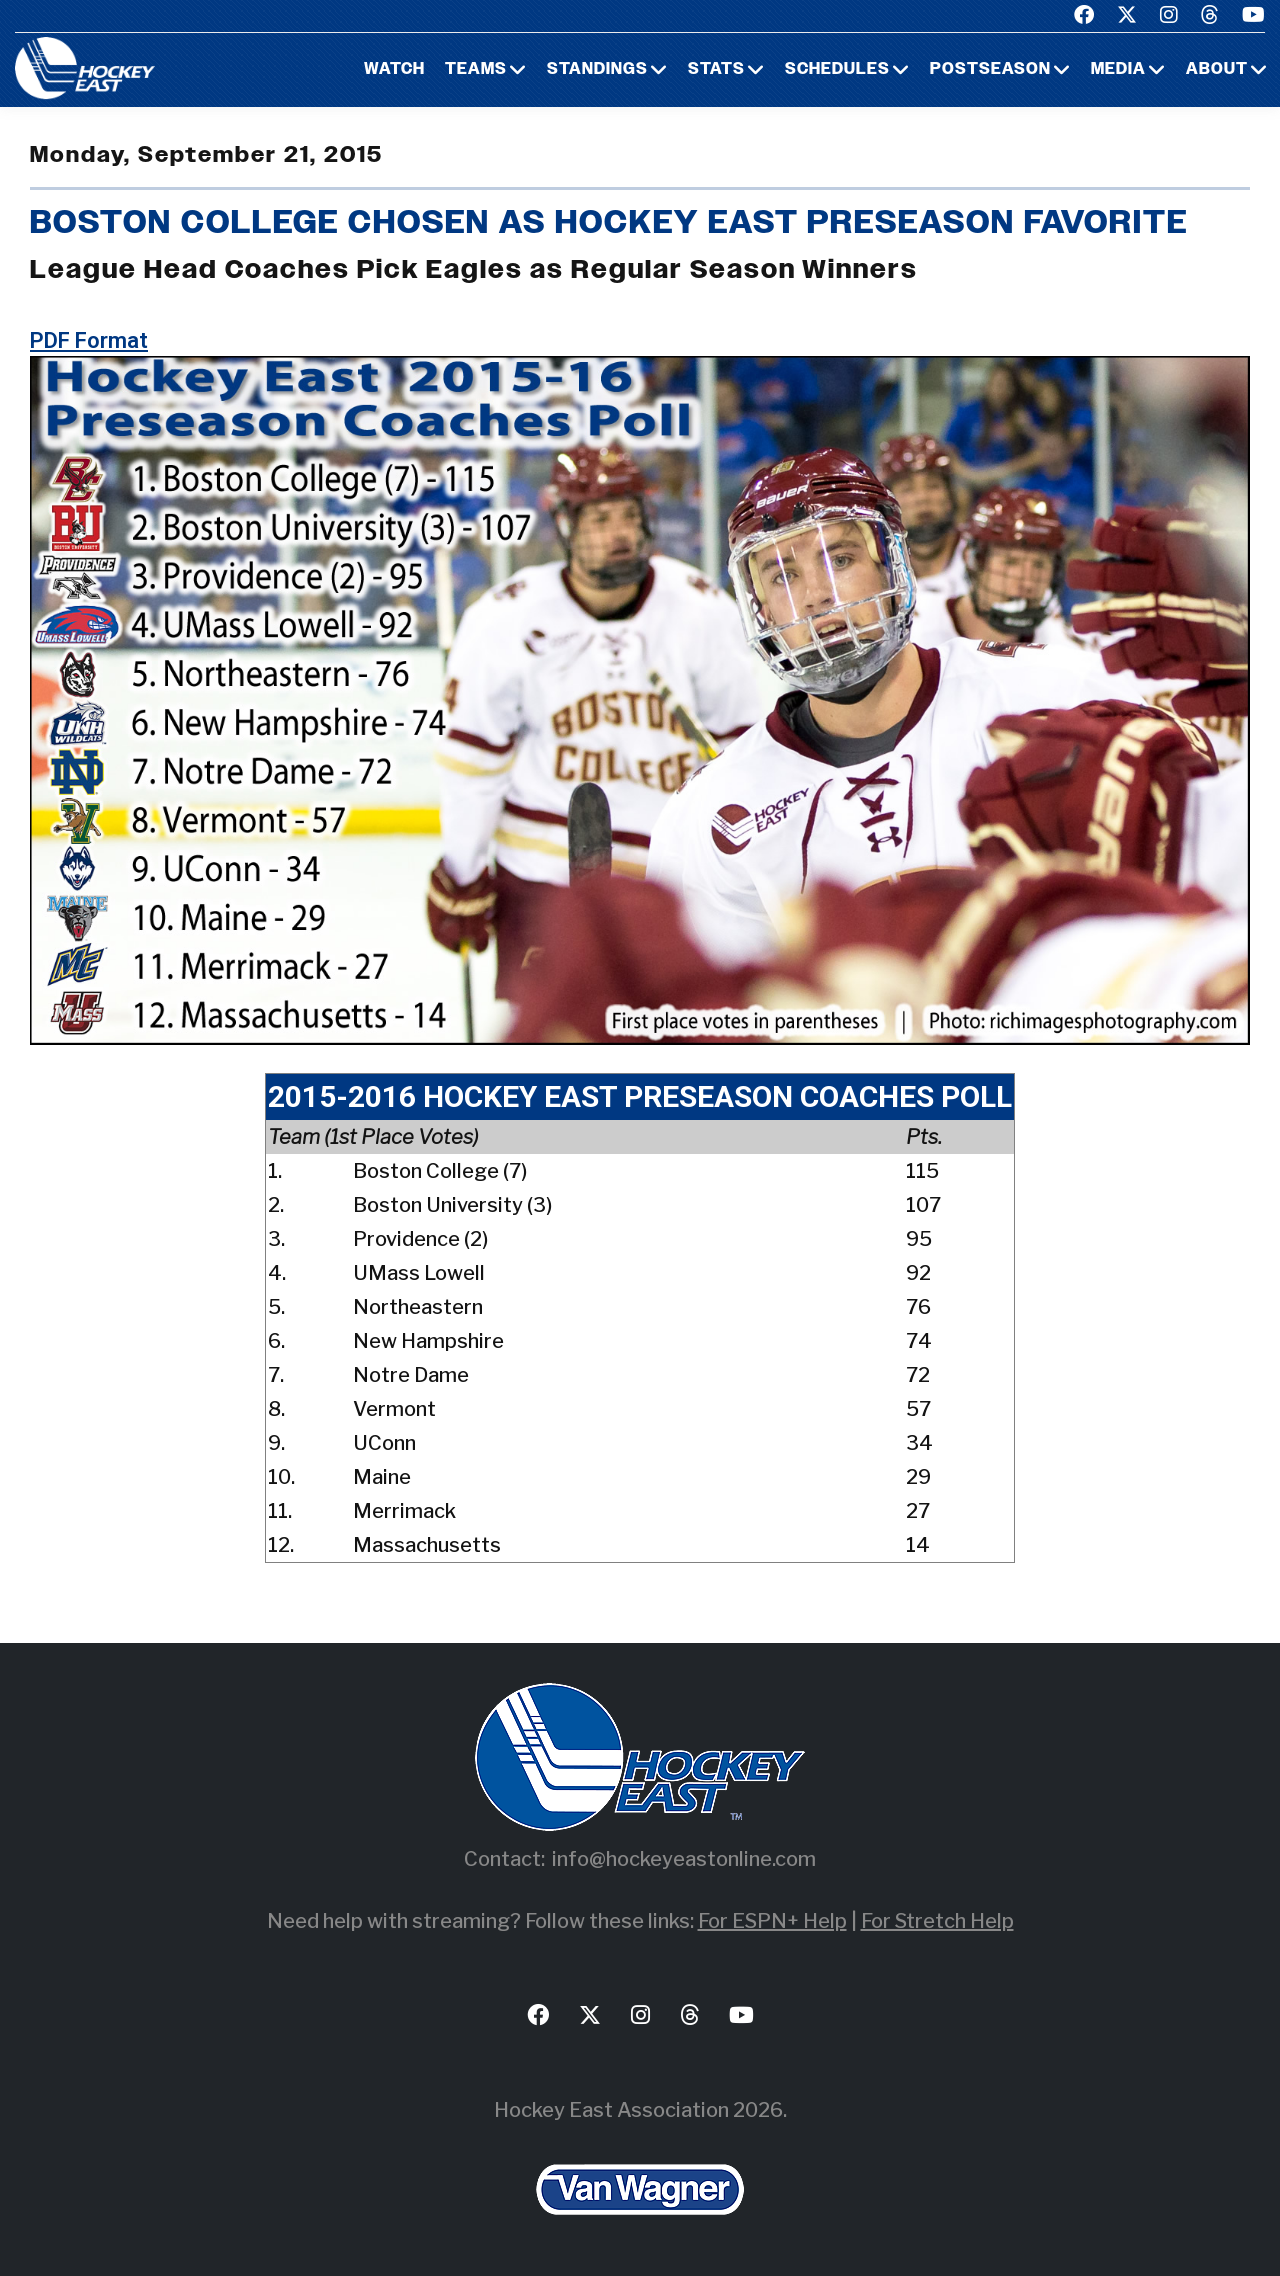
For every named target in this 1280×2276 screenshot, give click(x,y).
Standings (597, 70)
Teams (476, 70)
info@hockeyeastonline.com (684, 1859)
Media (1118, 70)
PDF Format (89, 340)
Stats (716, 70)
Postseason (990, 70)
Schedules (837, 70)
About (1217, 70)
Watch (394, 70)
